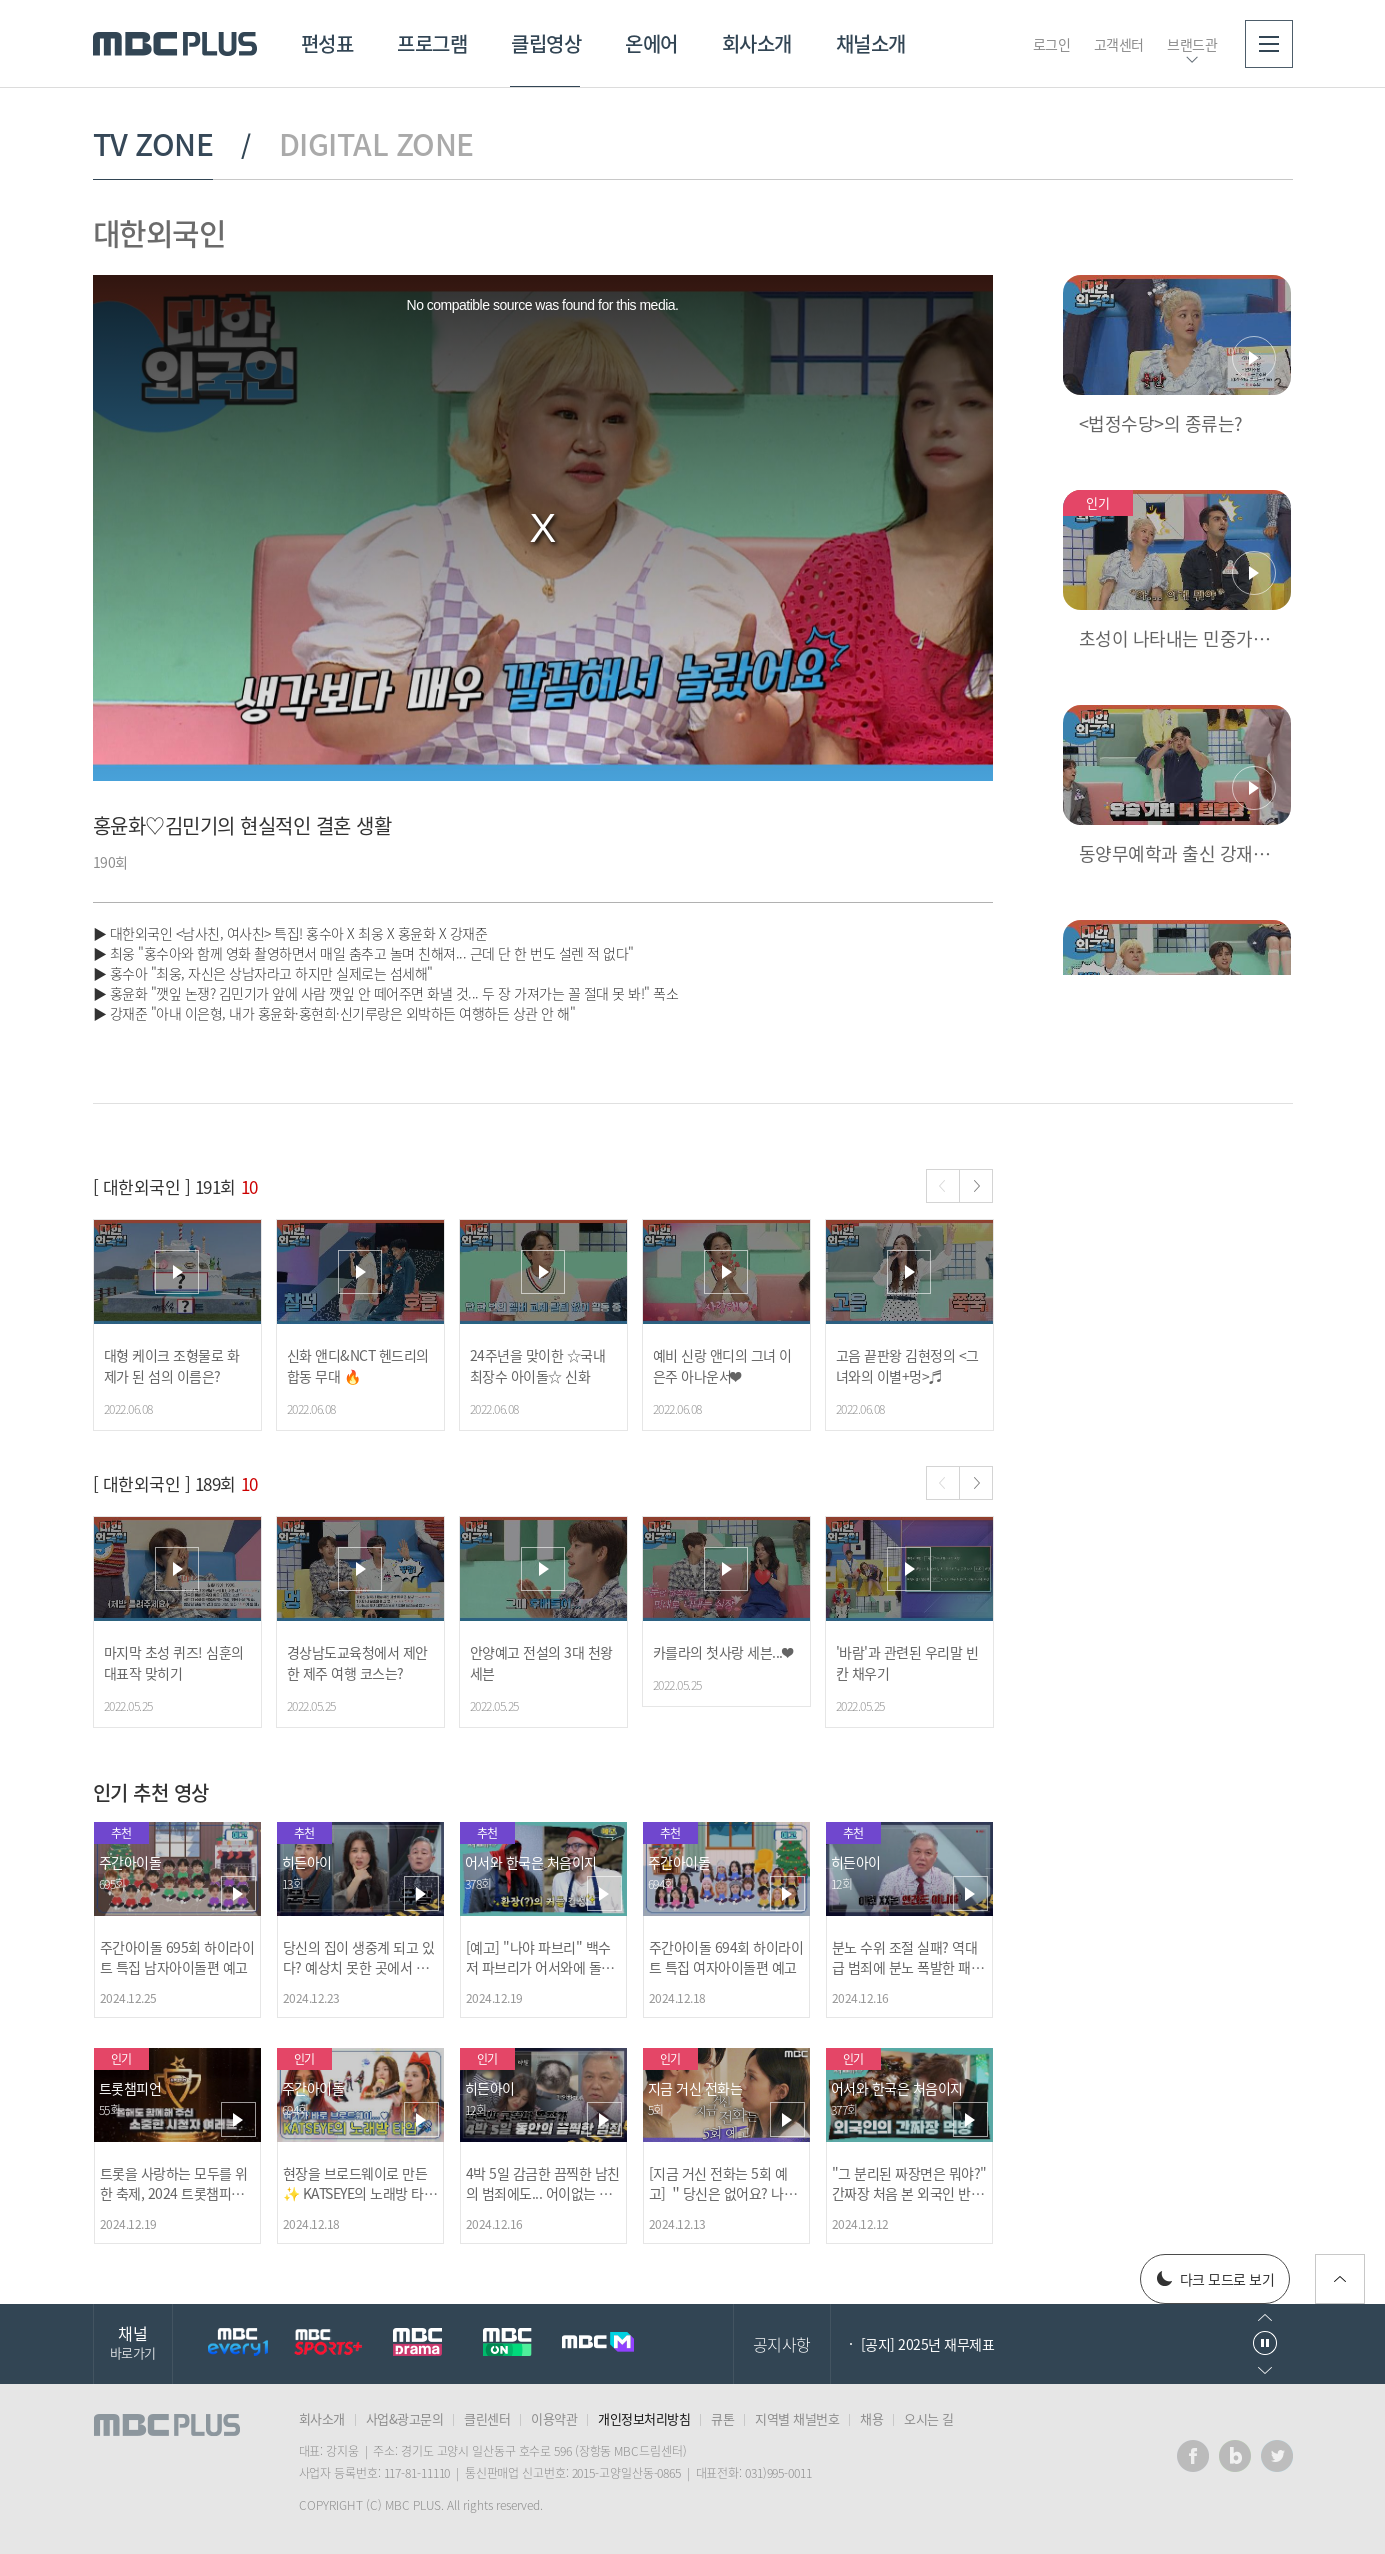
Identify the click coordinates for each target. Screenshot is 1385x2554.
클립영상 (546, 43)
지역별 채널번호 (797, 2418)
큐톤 (722, 2418)
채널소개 (871, 43)
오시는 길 (929, 2418)
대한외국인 (159, 232)
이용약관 (554, 2418)
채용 (871, 2418)
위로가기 (1340, 2279)
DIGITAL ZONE (376, 144)
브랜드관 (1192, 44)
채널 (133, 2341)
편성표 (327, 43)
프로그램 (432, 43)
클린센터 (487, 2418)
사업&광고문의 (405, 2418)
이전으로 (1265, 2317)
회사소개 (757, 43)
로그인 (1052, 44)
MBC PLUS (175, 44)
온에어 (651, 43)
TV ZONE (153, 144)
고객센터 (1119, 44)
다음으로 (1265, 2370)
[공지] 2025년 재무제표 (928, 2344)
